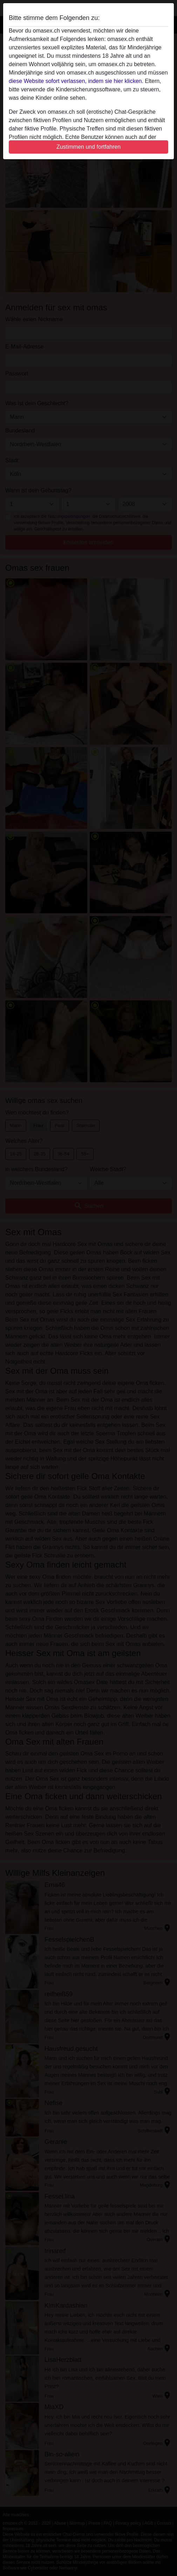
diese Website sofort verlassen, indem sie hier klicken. (76, 81)
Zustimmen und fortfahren (88, 147)
